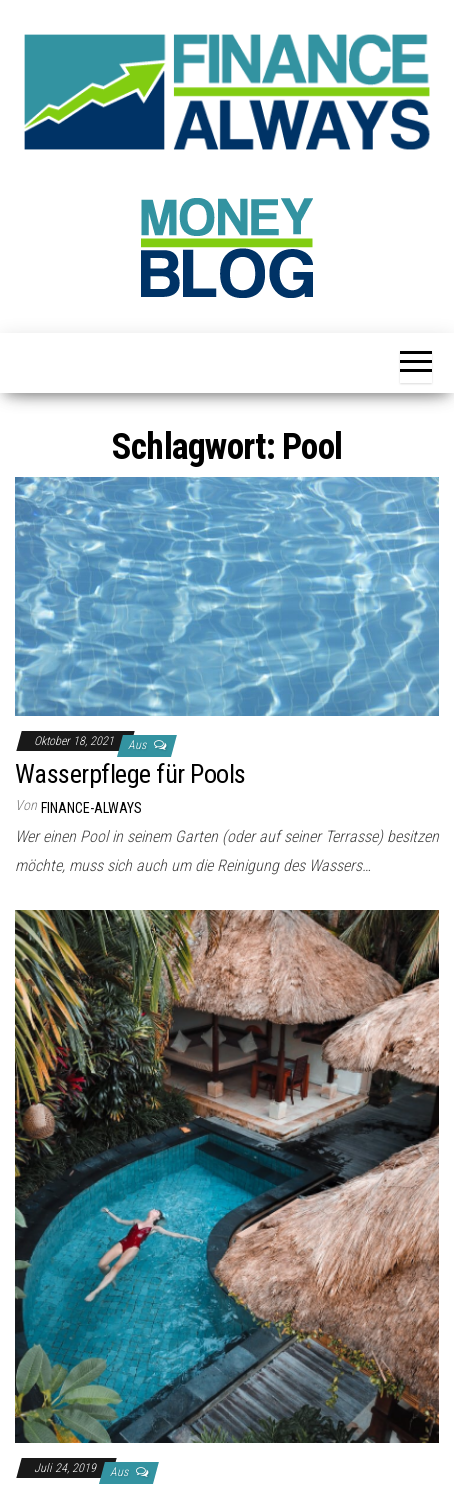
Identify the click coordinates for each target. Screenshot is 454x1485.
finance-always (91, 808)
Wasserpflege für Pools (130, 774)
